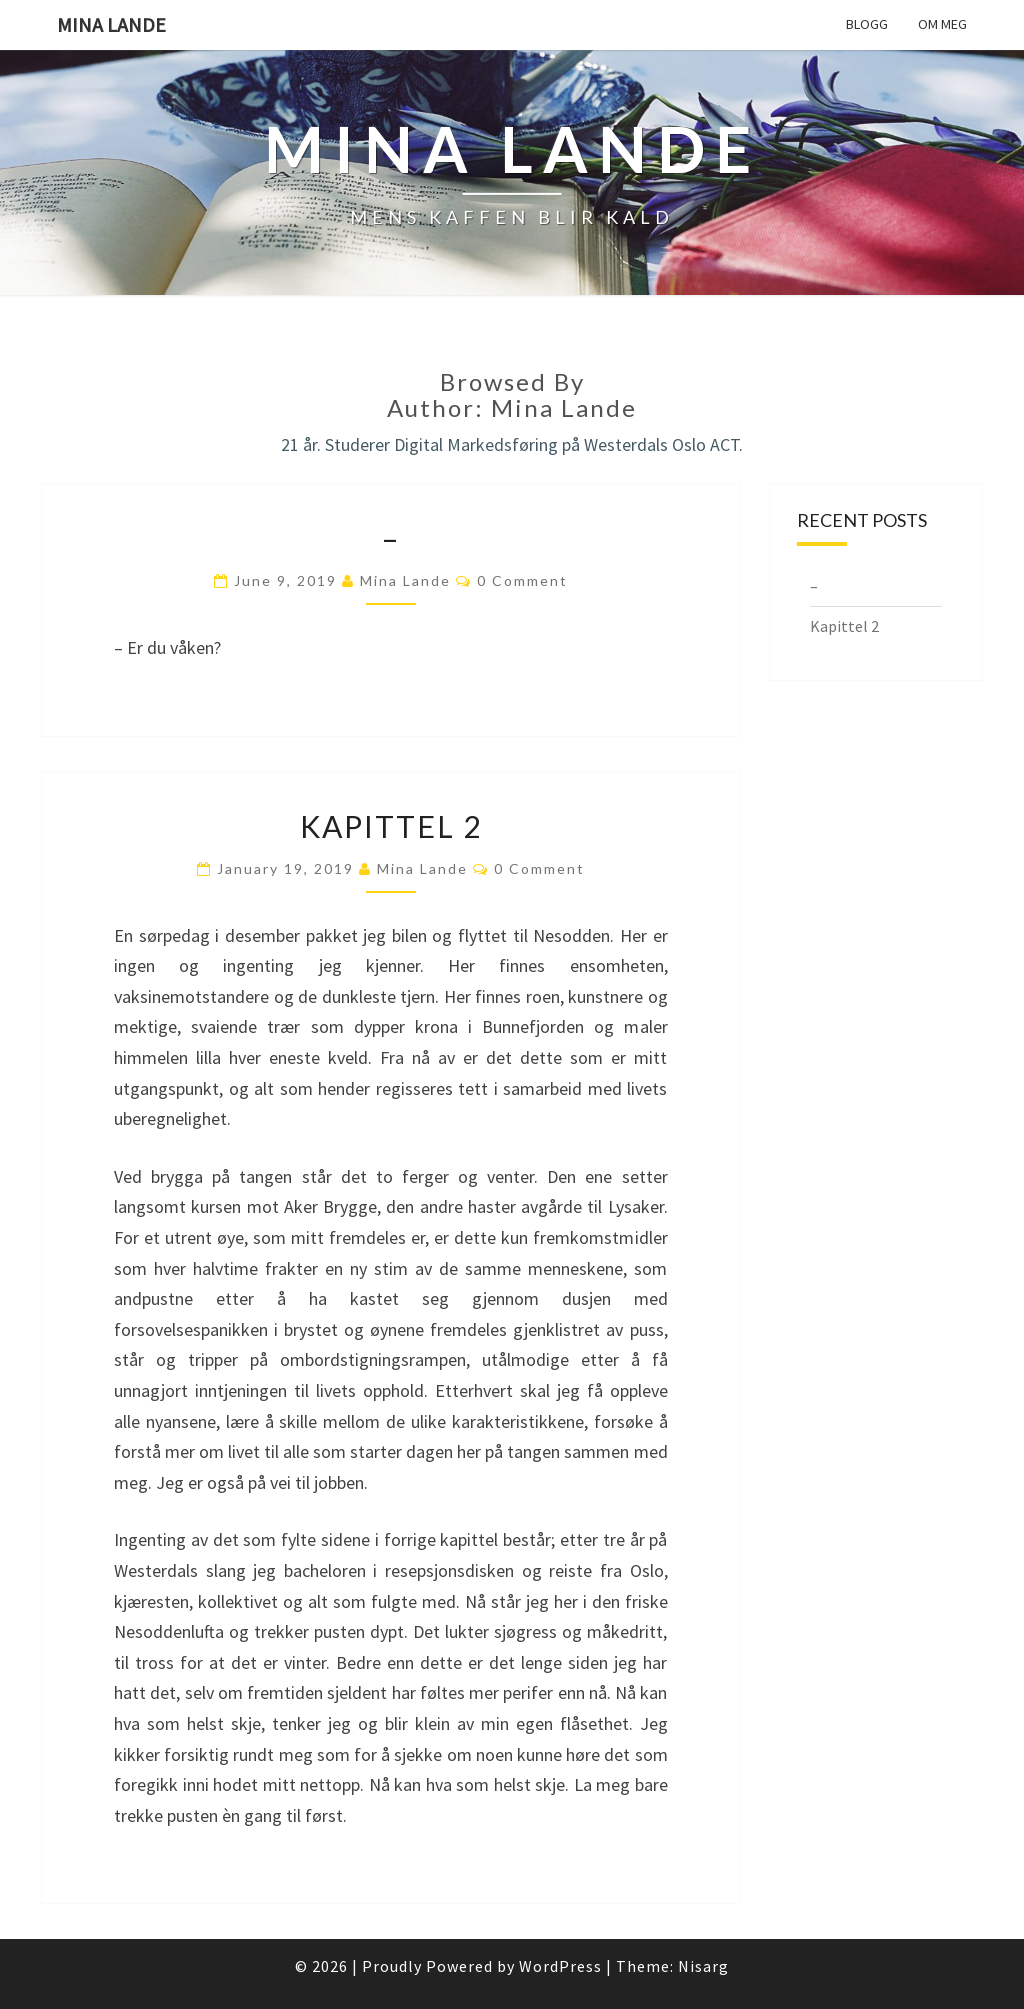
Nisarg (703, 1966)
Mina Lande (111, 24)
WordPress (560, 1966)
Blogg (867, 24)
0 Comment (522, 580)
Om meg (942, 24)
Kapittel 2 (391, 826)
